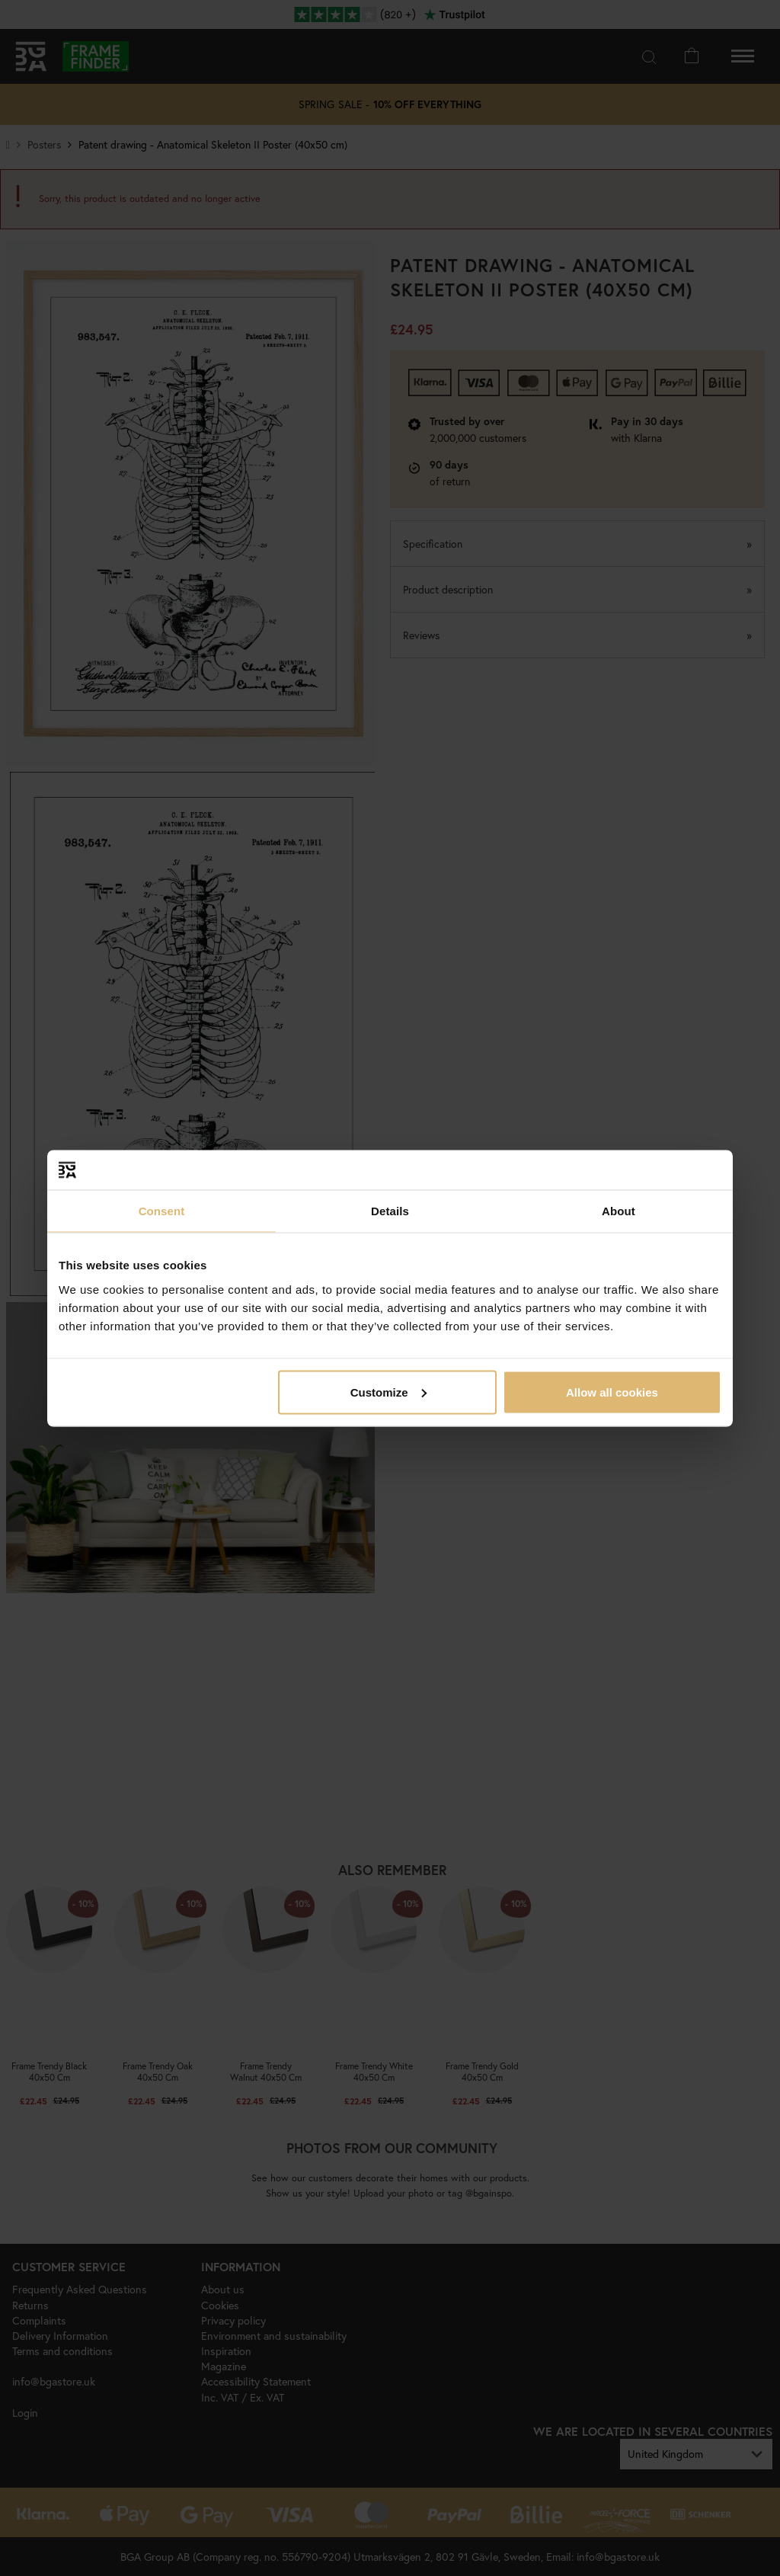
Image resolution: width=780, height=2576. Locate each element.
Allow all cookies (612, 1391)
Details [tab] (390, 1211)
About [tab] (618, 1211)
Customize (388, 1391)
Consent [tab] (162, 1211)
